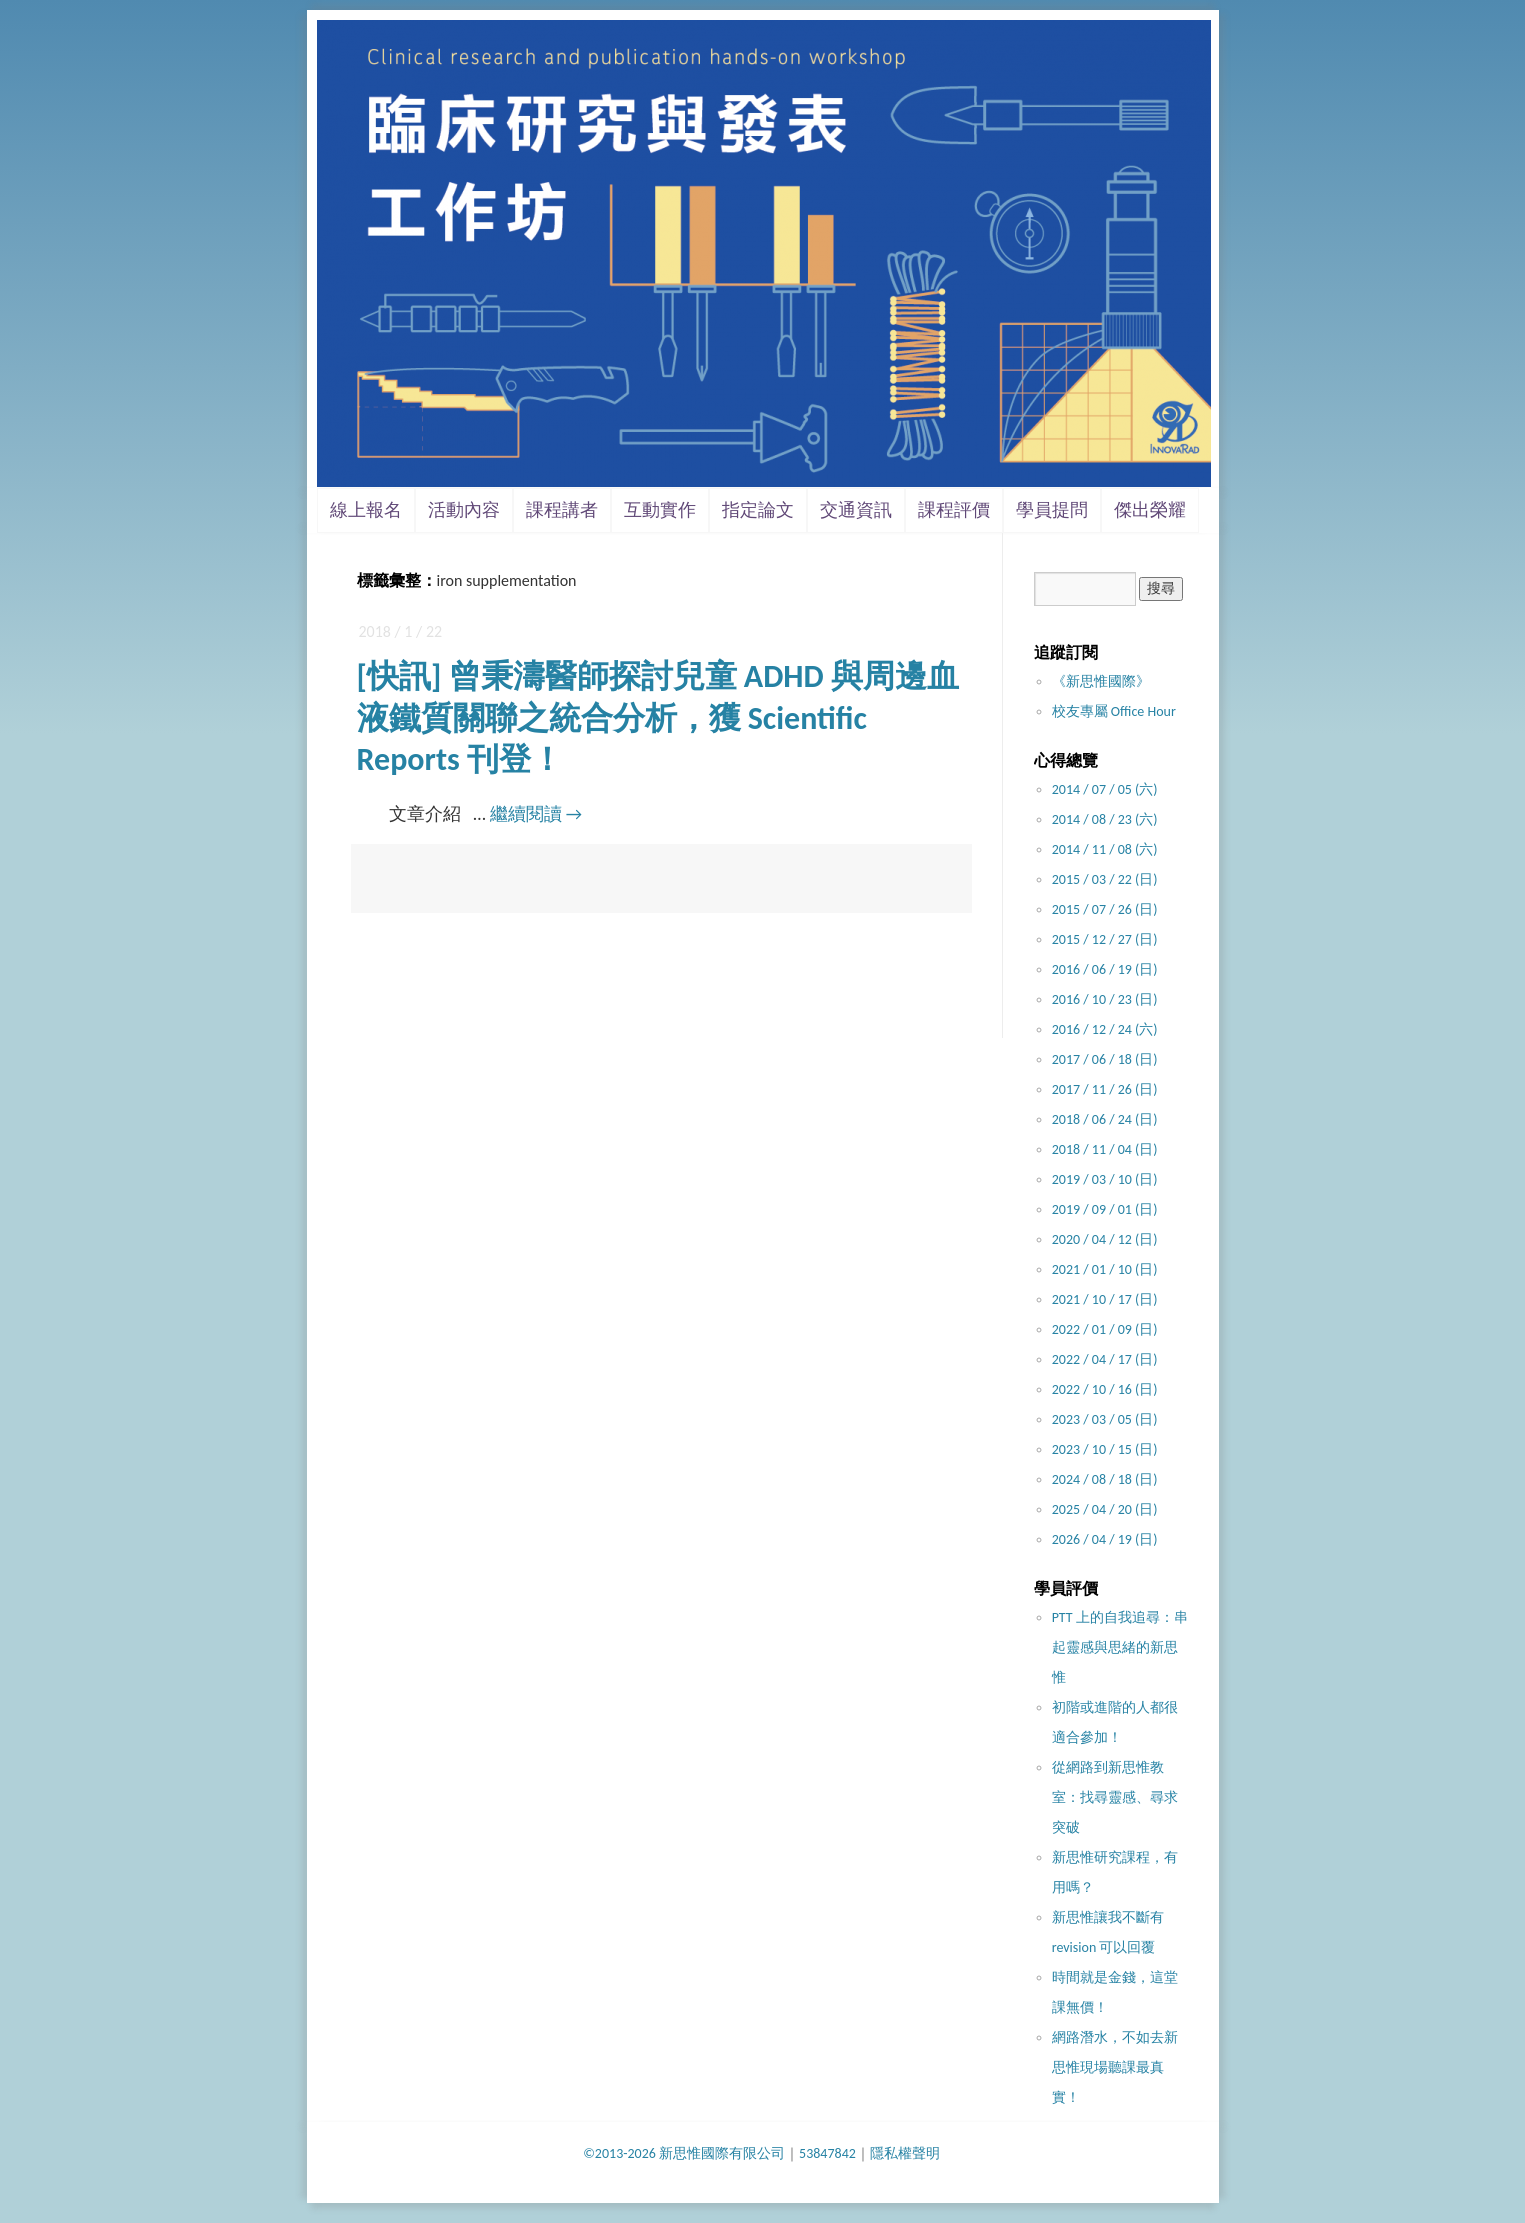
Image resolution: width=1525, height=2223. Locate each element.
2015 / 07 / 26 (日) (1105, 909)
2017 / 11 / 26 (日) (1105, 1089)
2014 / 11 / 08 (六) (1105, 849)
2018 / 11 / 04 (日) (1105, 1149)
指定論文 (758, 510)
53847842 (827, 2153)
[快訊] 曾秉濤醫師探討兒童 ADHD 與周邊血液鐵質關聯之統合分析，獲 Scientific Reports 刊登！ (658, 718)
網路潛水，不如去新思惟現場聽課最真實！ (1115, 2067)
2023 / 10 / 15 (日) (1105, 1449)
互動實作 (660, 510)
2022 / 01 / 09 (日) (1105, 1329)
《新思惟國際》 (1101, 681)
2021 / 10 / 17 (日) (1105, 1299)
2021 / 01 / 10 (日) (1105, 1269)
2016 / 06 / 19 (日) (1105, 969)
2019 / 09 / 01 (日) (1105, 1209)
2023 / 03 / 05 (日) (1105, 1419)
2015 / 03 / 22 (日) (1105, 879)
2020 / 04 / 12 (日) (1105, 1239)
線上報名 (366, 510)
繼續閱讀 (536, 814)
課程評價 (954, 510)
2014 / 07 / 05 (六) (1105, 789)
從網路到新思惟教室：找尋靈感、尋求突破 (1115, 1797)
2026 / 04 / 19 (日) (1105, 1539)
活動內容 (464, 510)
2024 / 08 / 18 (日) (1105, 1479)
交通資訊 (856, 510)
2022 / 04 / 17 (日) (1105, 1359)
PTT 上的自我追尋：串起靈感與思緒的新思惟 (1120, 1647)
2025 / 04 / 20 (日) (1105, 1509)
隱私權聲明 (905, 2153)
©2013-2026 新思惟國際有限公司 (684, 2153)
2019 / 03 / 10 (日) (1105, 1179)
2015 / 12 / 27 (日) (1105, 939)
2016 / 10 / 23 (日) (1105, 999)
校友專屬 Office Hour (1114, 711)
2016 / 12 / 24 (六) (1105, 1029)
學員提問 (1052, 510)
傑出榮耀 (1150, 510)
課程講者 (562, 510)
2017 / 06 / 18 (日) (1105, 1059)
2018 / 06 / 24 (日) (1105, 1119)
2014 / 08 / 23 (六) (1105, 819)
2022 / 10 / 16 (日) (1105, 1389)
